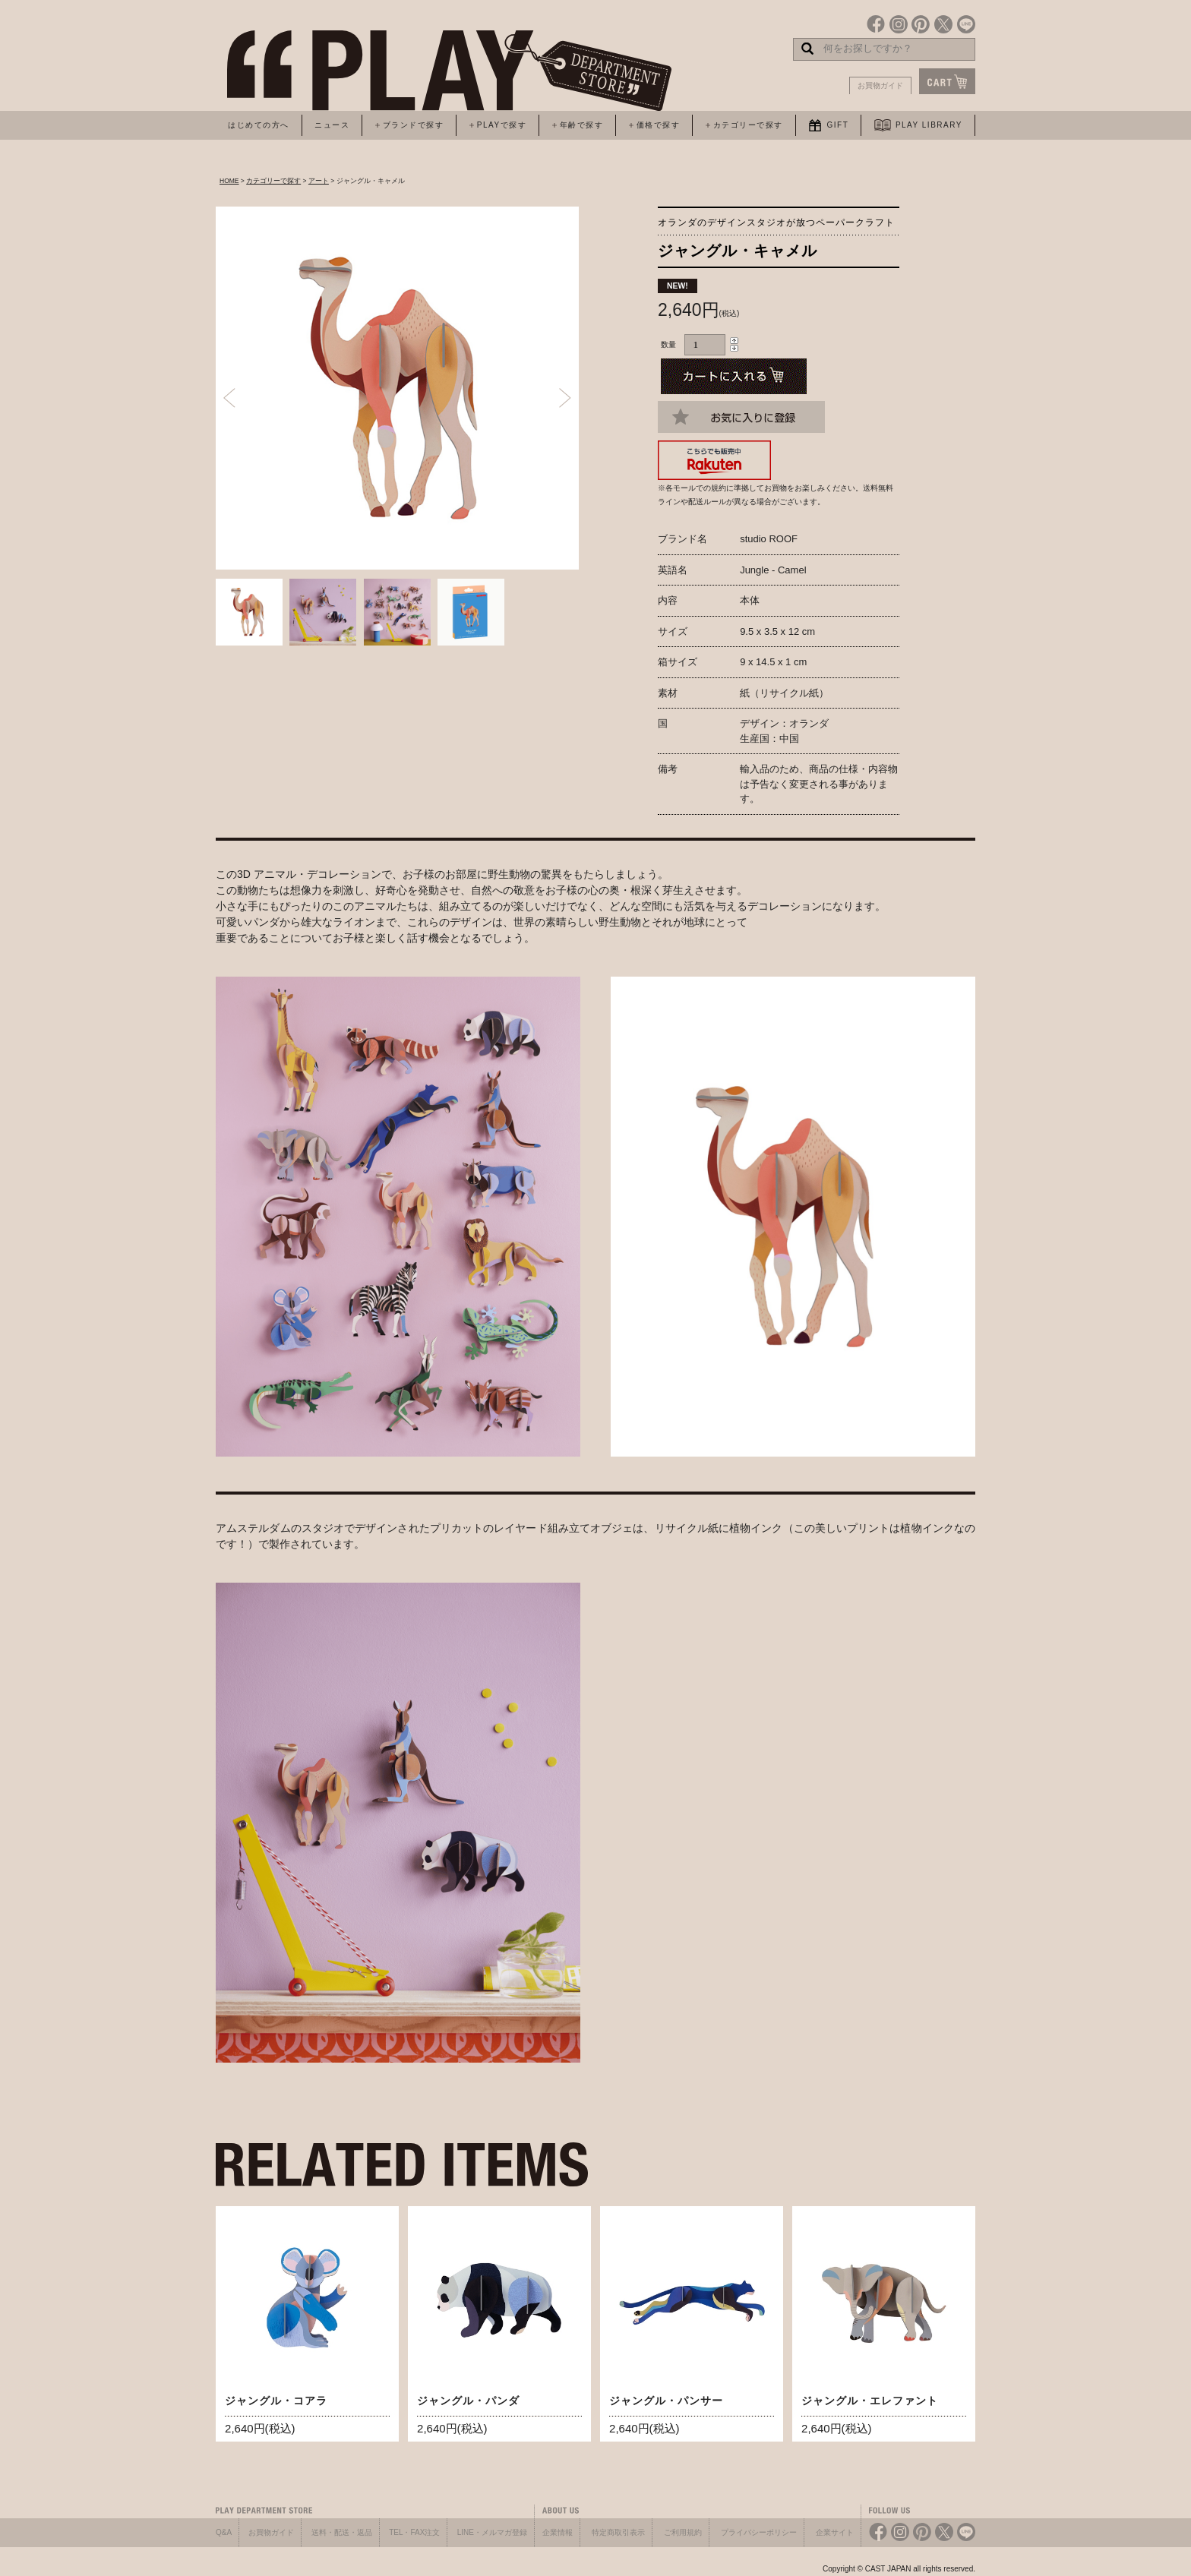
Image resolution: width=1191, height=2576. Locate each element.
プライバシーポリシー (759, 2532)
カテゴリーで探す (273, 181)
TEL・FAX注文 (414, 2532)
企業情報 (557, 2532)
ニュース (331, 125)
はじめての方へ (258, 125)
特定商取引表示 (618, 2532)
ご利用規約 (683, 2532)
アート (318, 181)
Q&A (224, 2532)
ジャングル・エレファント (869, 2400)
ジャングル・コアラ (276, 2400)
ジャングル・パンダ (468, 2400)
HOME (229, 181)
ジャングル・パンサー (666, 2400)
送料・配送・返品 (341, 2532)
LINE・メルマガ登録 (492, 2532)
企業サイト (835, 2532)
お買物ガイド (880, 85)
